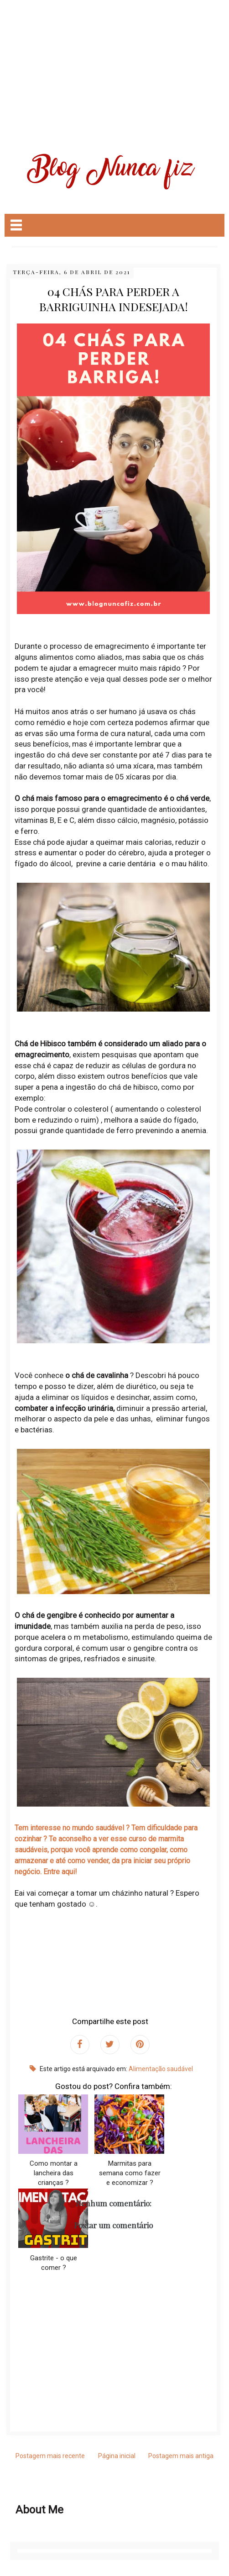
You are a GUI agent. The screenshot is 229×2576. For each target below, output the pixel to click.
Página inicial (116, 2455)
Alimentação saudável (161, 2068)
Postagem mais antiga (180, 2455)
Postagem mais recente (50, 2455)
